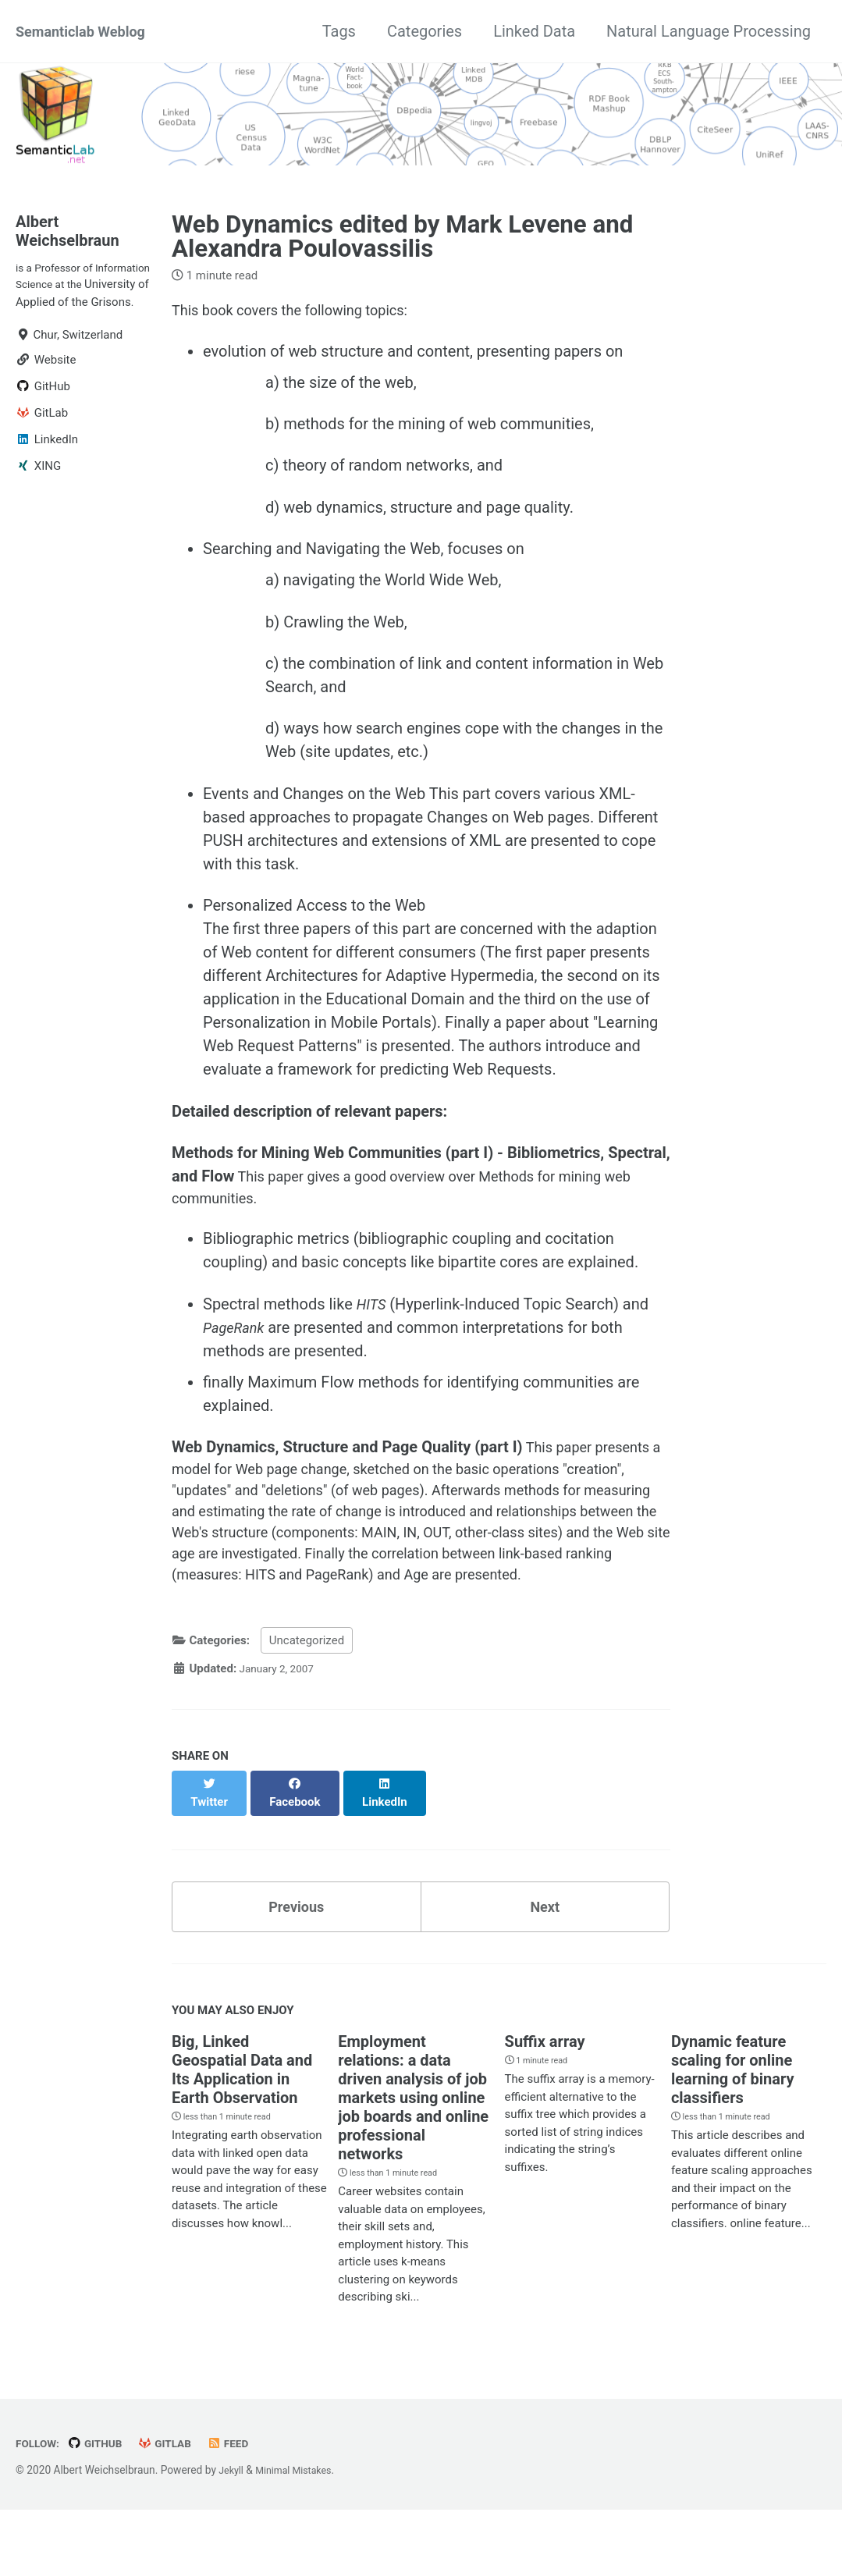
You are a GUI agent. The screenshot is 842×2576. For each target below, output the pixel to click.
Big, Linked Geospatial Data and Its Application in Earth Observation (242, 2135)
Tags (339, 31)
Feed (242, 2510)
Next (544, 1969)
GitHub (101, 2510)
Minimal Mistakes (300, 2537)
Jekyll (232, 2537)
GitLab (175, 2510)
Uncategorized (306, 1714)
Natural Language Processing (708, 31)
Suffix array (545, 2107)
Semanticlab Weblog (87, 31)
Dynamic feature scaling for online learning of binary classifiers (732, 2135)
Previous (296, 1969)
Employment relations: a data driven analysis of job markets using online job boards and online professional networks (413, 2163)
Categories (424, 31)
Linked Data (534, 31)
